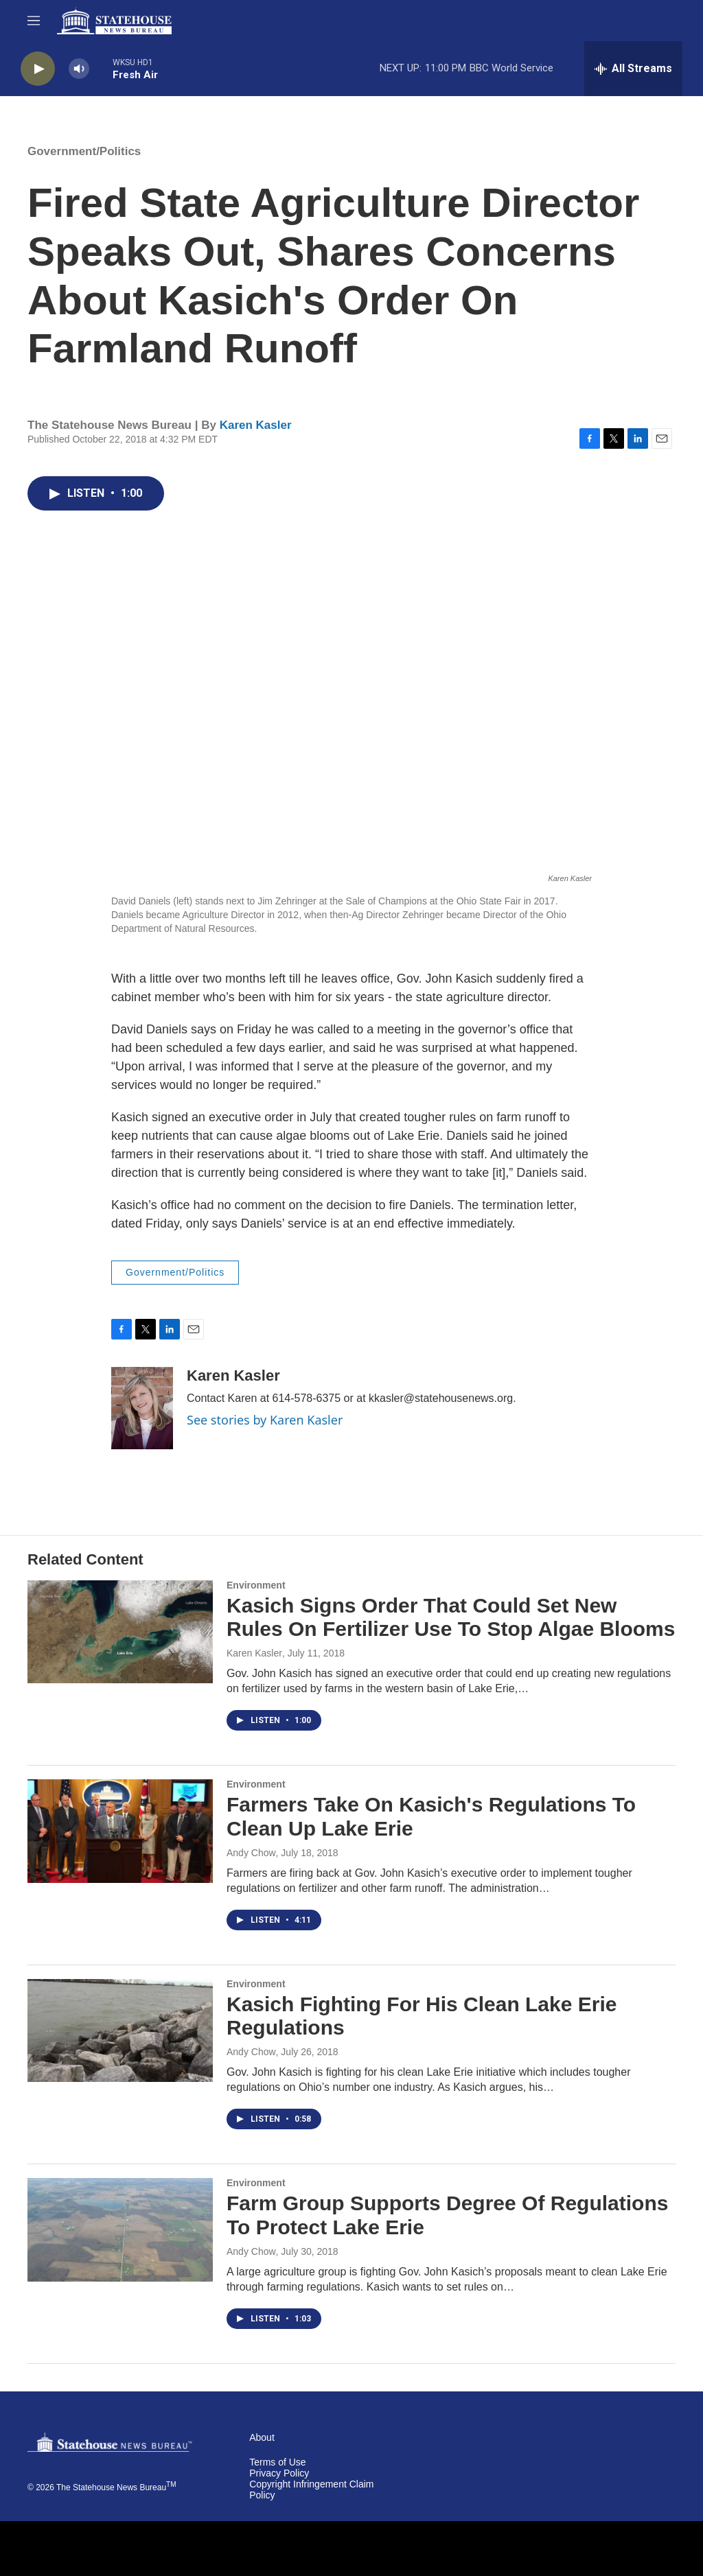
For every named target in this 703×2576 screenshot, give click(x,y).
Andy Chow (251, 1852)
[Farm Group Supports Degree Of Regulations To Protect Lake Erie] (120, 2229)
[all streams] (633, 68)
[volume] (79, 69)
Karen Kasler (256, 425)
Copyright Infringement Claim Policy (311, 2490)
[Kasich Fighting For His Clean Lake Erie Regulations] (120, 2030)
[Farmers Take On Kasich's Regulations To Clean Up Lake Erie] (120, 1830)
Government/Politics (84, 151)
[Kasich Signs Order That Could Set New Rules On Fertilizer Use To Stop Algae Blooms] (120, 1631)
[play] (38, 69)
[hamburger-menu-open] (34, 20)
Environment (256, 1585)
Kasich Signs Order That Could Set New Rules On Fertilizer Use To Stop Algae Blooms (451, 1617)
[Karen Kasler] (142, 1408)
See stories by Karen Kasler (265, 1420)
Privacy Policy (279, 2473)
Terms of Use (277, 2462)
